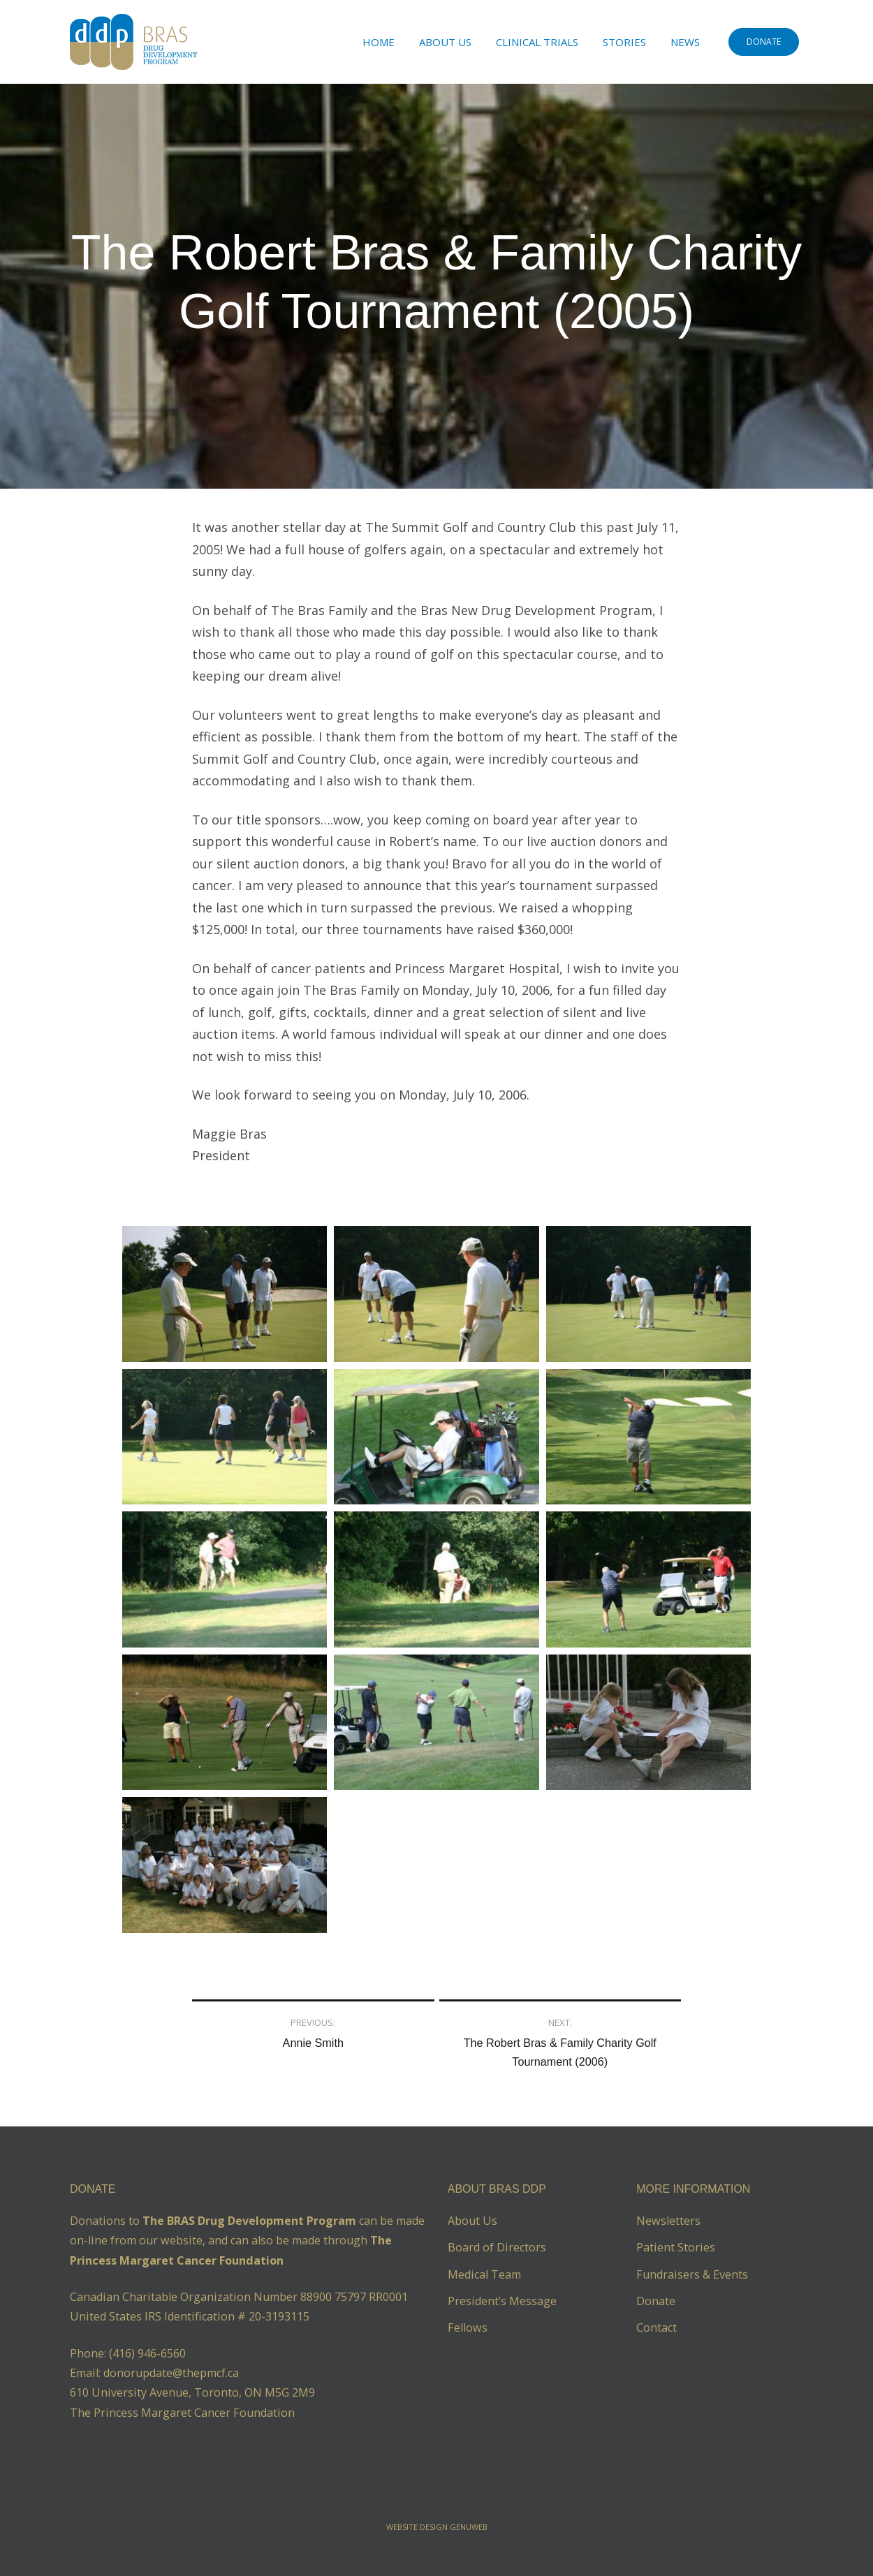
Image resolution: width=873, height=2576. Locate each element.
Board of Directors (497, 2247)
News (685, 42)
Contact (656, 2327)
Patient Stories (675, 2247)
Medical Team (484, 2274)
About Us (445, 42)
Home (378, 42)
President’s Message (502, 2301)
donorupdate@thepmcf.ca (171, 2373)
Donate (655, 2301)
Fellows (467, 2327)
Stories (624, 42)
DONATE (764, 41)
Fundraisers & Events (692, 2274)
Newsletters (668, 2220)
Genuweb (468, 2527)
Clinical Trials (537, 42)
